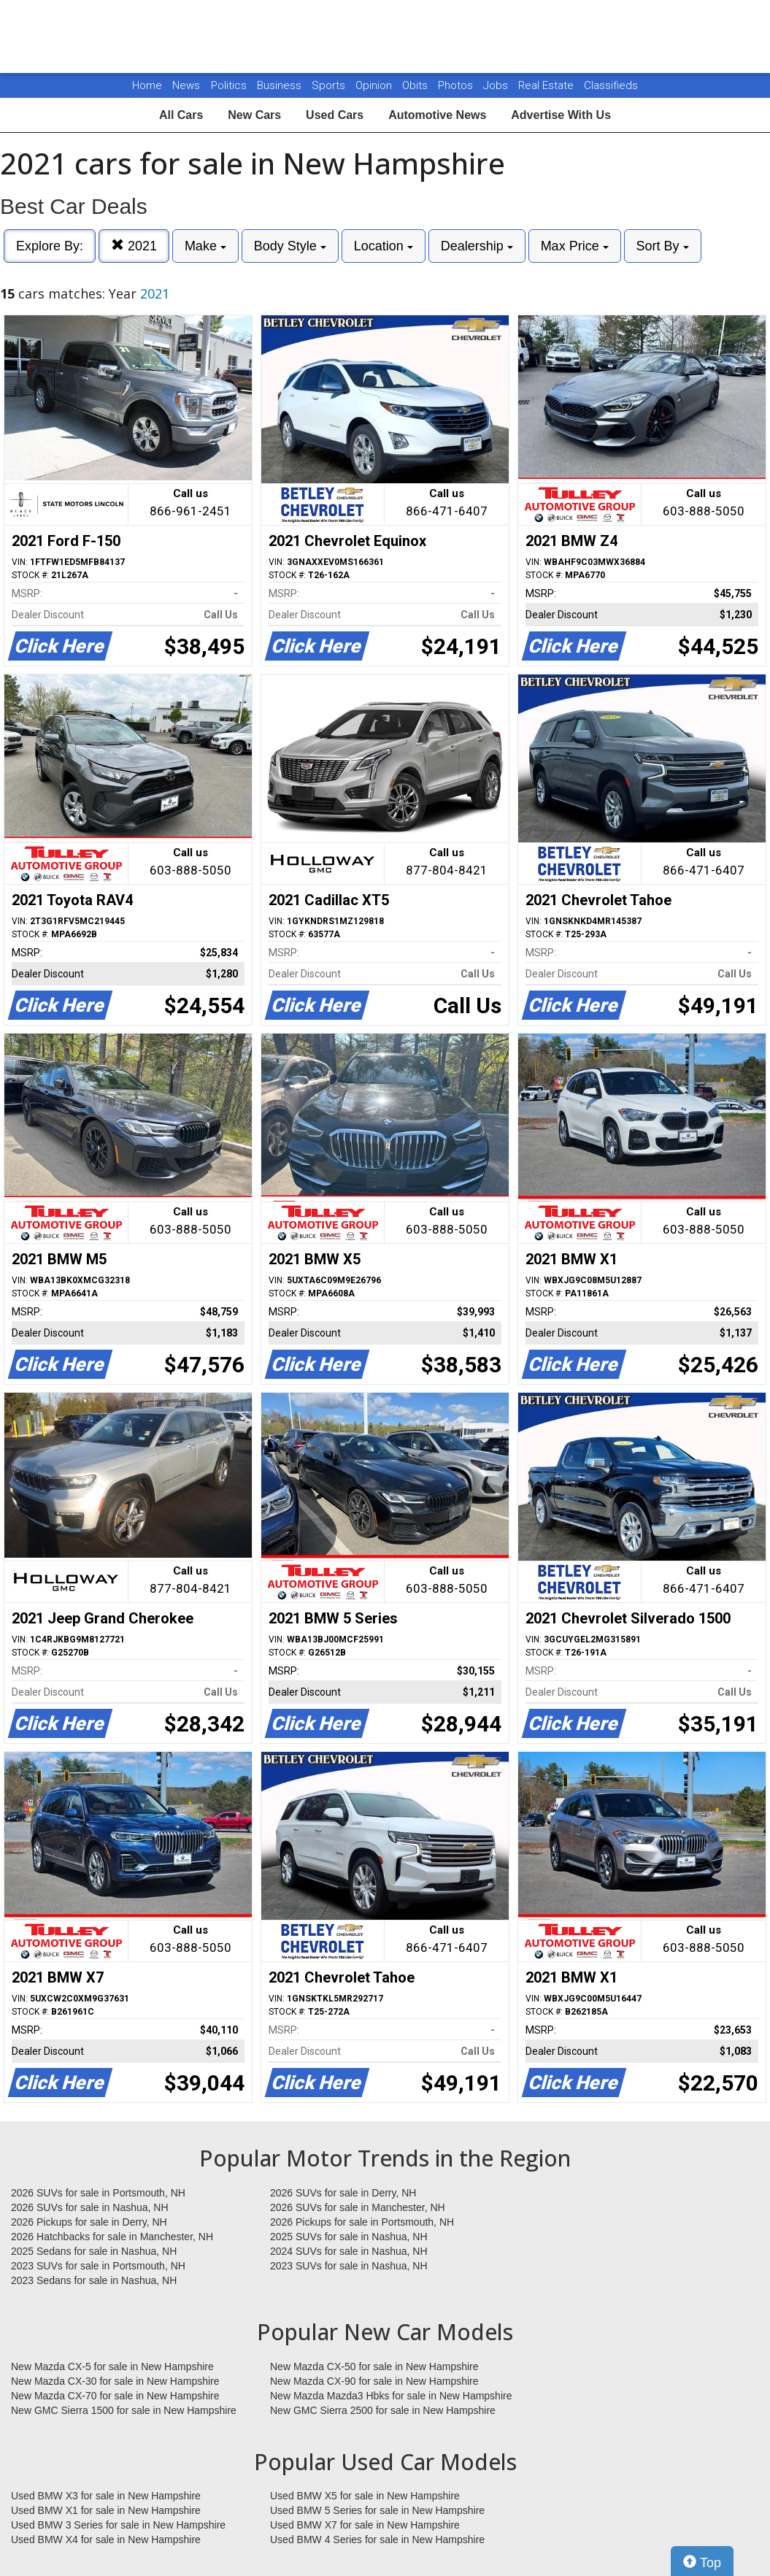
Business (280, 85)
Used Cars (334, 115)
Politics (229, 85)
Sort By (662, 246)
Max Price (575, 246)
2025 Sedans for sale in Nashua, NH (94, 2251)
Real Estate (547, 85)
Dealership (477, 246)
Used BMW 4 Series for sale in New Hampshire (377, 2539)
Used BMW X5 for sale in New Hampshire (365, 2496)
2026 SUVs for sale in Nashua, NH (90, 2207)
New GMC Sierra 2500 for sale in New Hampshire (383, 2410)
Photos (457, 85)
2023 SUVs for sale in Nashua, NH (349, 2266)
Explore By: (49, 246)
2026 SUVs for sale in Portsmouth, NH (98, 2193)
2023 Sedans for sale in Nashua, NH (94, 2280)
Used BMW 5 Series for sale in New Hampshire (377, 2510)
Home (147, 85)
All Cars (181, 115)
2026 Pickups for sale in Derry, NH (89, 2222)
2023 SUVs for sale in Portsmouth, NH (98, 2266)
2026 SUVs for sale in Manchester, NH (357, 2207)
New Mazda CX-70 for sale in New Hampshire (115, 2396)
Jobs (497, 85)
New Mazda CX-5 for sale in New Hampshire (112, 2366)
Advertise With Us (561, 115)
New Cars (254, 115)
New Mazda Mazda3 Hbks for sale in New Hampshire (391, 2396)
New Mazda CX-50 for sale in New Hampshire (374, 2366)
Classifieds (611, 85)
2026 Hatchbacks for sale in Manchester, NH (112, 2236)
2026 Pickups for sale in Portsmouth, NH (362, 2222)
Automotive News (437, 115)
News (186, 85)
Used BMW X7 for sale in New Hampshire (365, 2525)
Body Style (290, 246)
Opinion (375, 85)
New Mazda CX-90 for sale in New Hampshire (374, 2381)
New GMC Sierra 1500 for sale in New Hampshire (123, 2410)
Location (383, 246)
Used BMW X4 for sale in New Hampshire (106, 2539)
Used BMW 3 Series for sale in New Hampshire (118, 2525)
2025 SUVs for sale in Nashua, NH (349, 2236)
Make (205, 246)
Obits (416, 85)
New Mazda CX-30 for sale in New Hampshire (115, 2381)
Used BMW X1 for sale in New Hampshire (106, 2510)
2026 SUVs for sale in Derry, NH (343, 2193)
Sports (330, 85)
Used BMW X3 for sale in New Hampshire (106, 2496)
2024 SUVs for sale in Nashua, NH (349, 2251)
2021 (134, 245)
